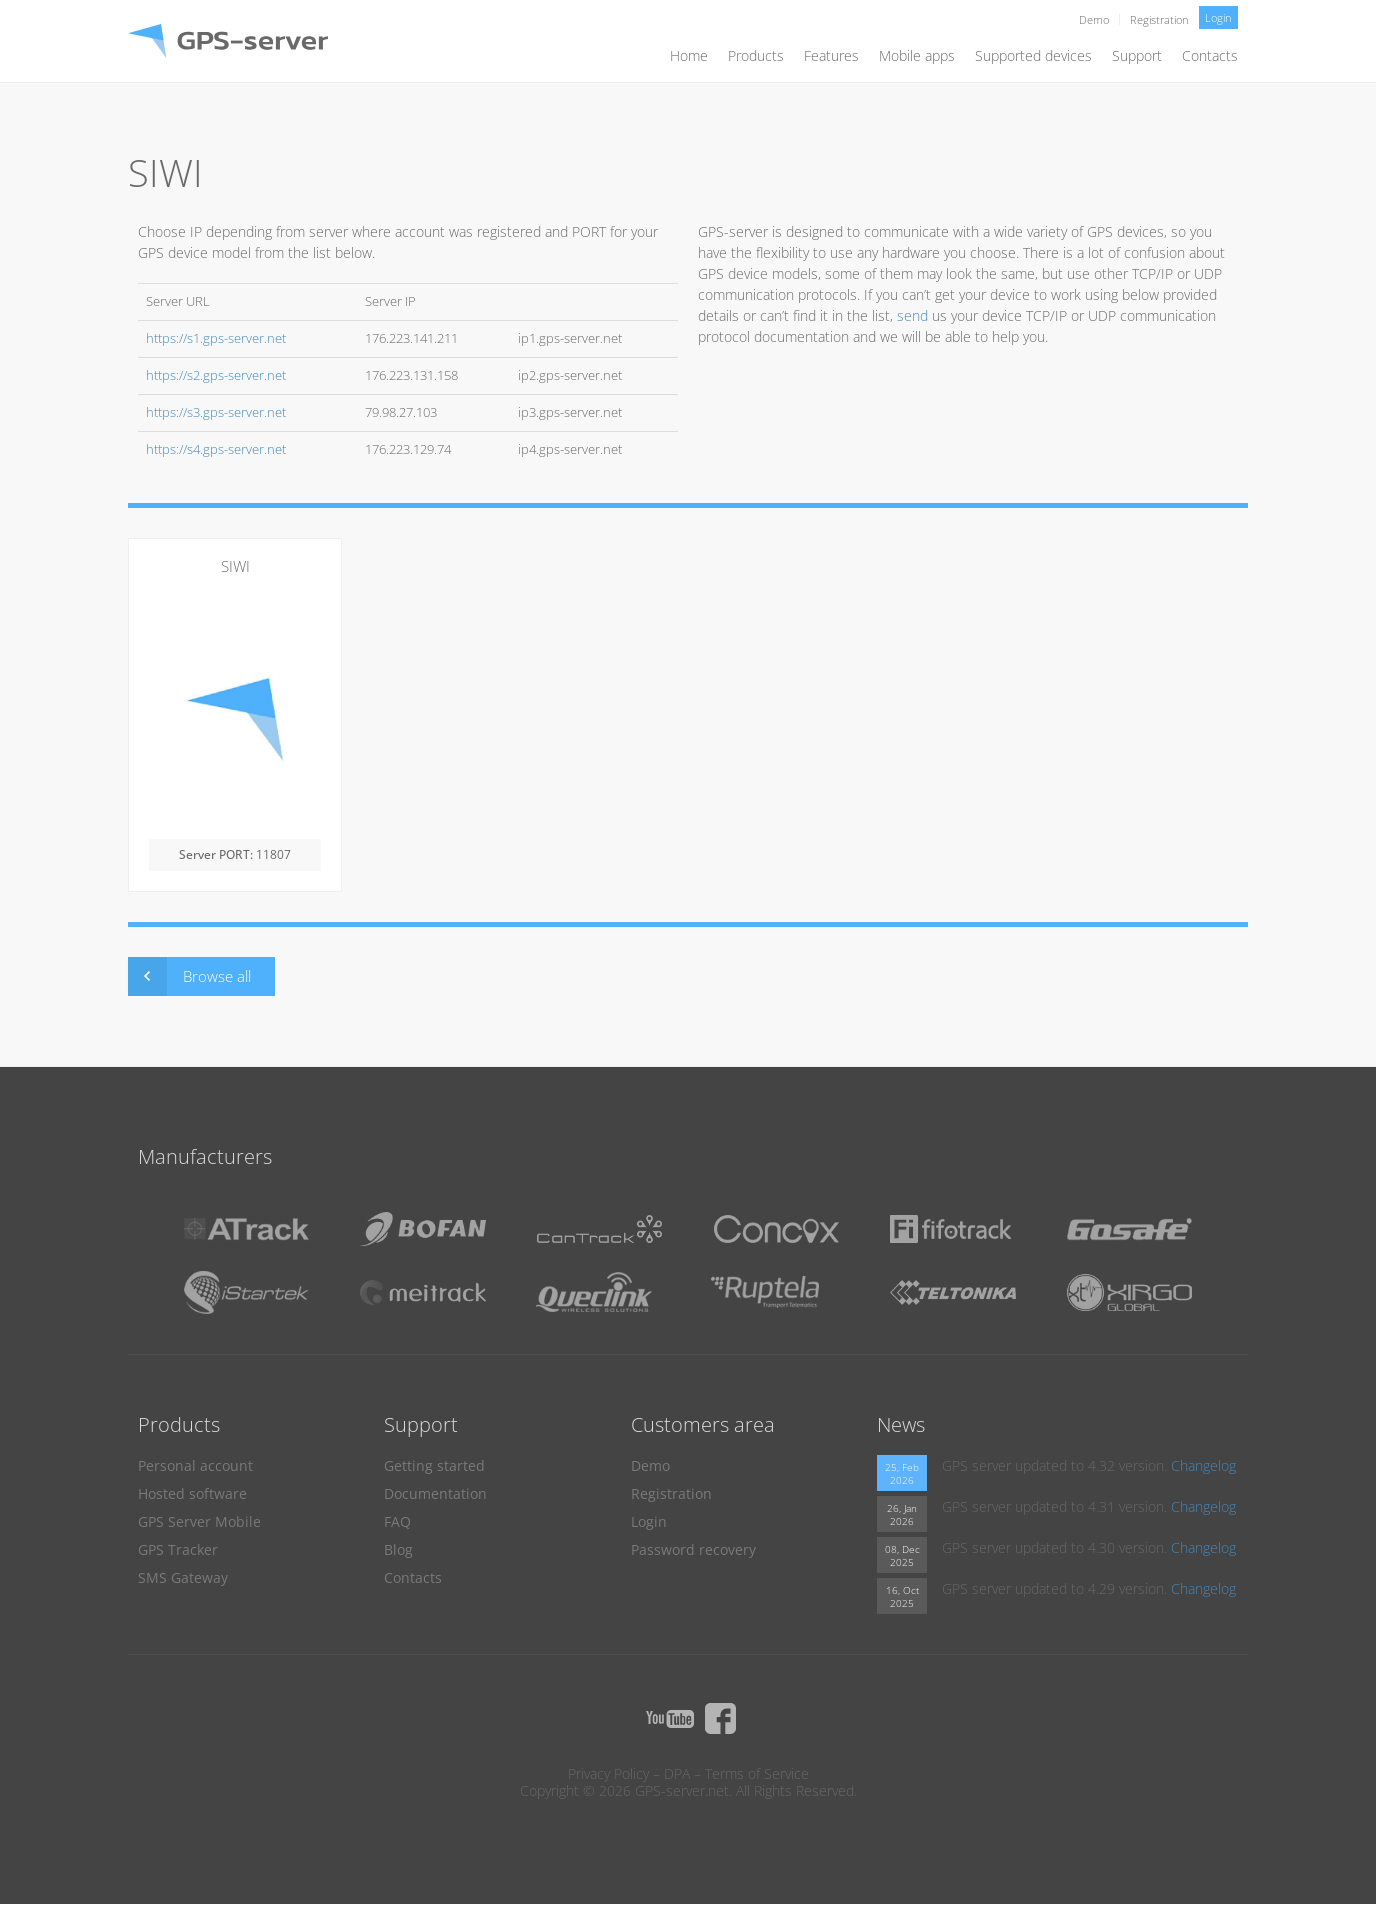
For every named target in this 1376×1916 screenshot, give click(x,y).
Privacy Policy (608, 1773)
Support (1137, 55)
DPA (677, 1773)
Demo (1094, 19)
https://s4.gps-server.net (216, 449)
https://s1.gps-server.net (216, 338)
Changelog (1203, 1465)
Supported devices (1033, 55)
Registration (1159, 19)
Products (756, 55)
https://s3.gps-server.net (216, 412)
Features (831, 55)
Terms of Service (757, 1773)
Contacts (1210, 55)
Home (689, 55)
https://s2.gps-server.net (216, 375)
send (912, 315)
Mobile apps (917, 55)
